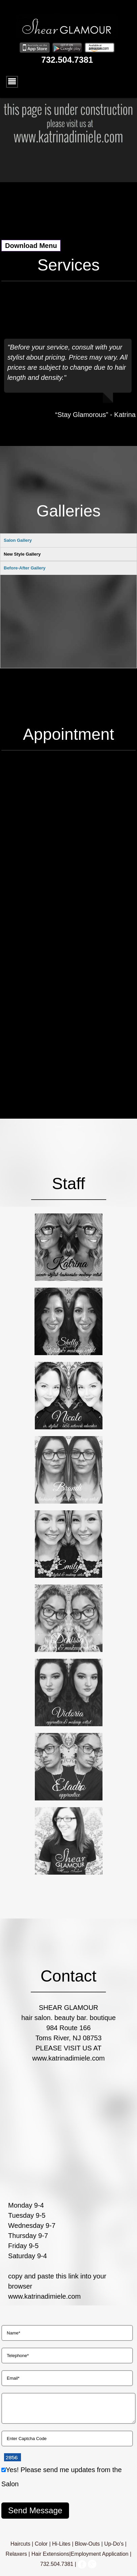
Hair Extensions (50, 2554)
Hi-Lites (61, 2544)
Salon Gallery (18, 540)
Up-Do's (113, 2544)
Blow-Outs (87, 2544)
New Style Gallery (22, 554)
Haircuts (20, 2544)
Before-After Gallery (25, 611)
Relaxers (16, 2554)
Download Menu (31, 245)
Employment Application (100, 2554)
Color (41, 2544)
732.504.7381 (67, 59)
